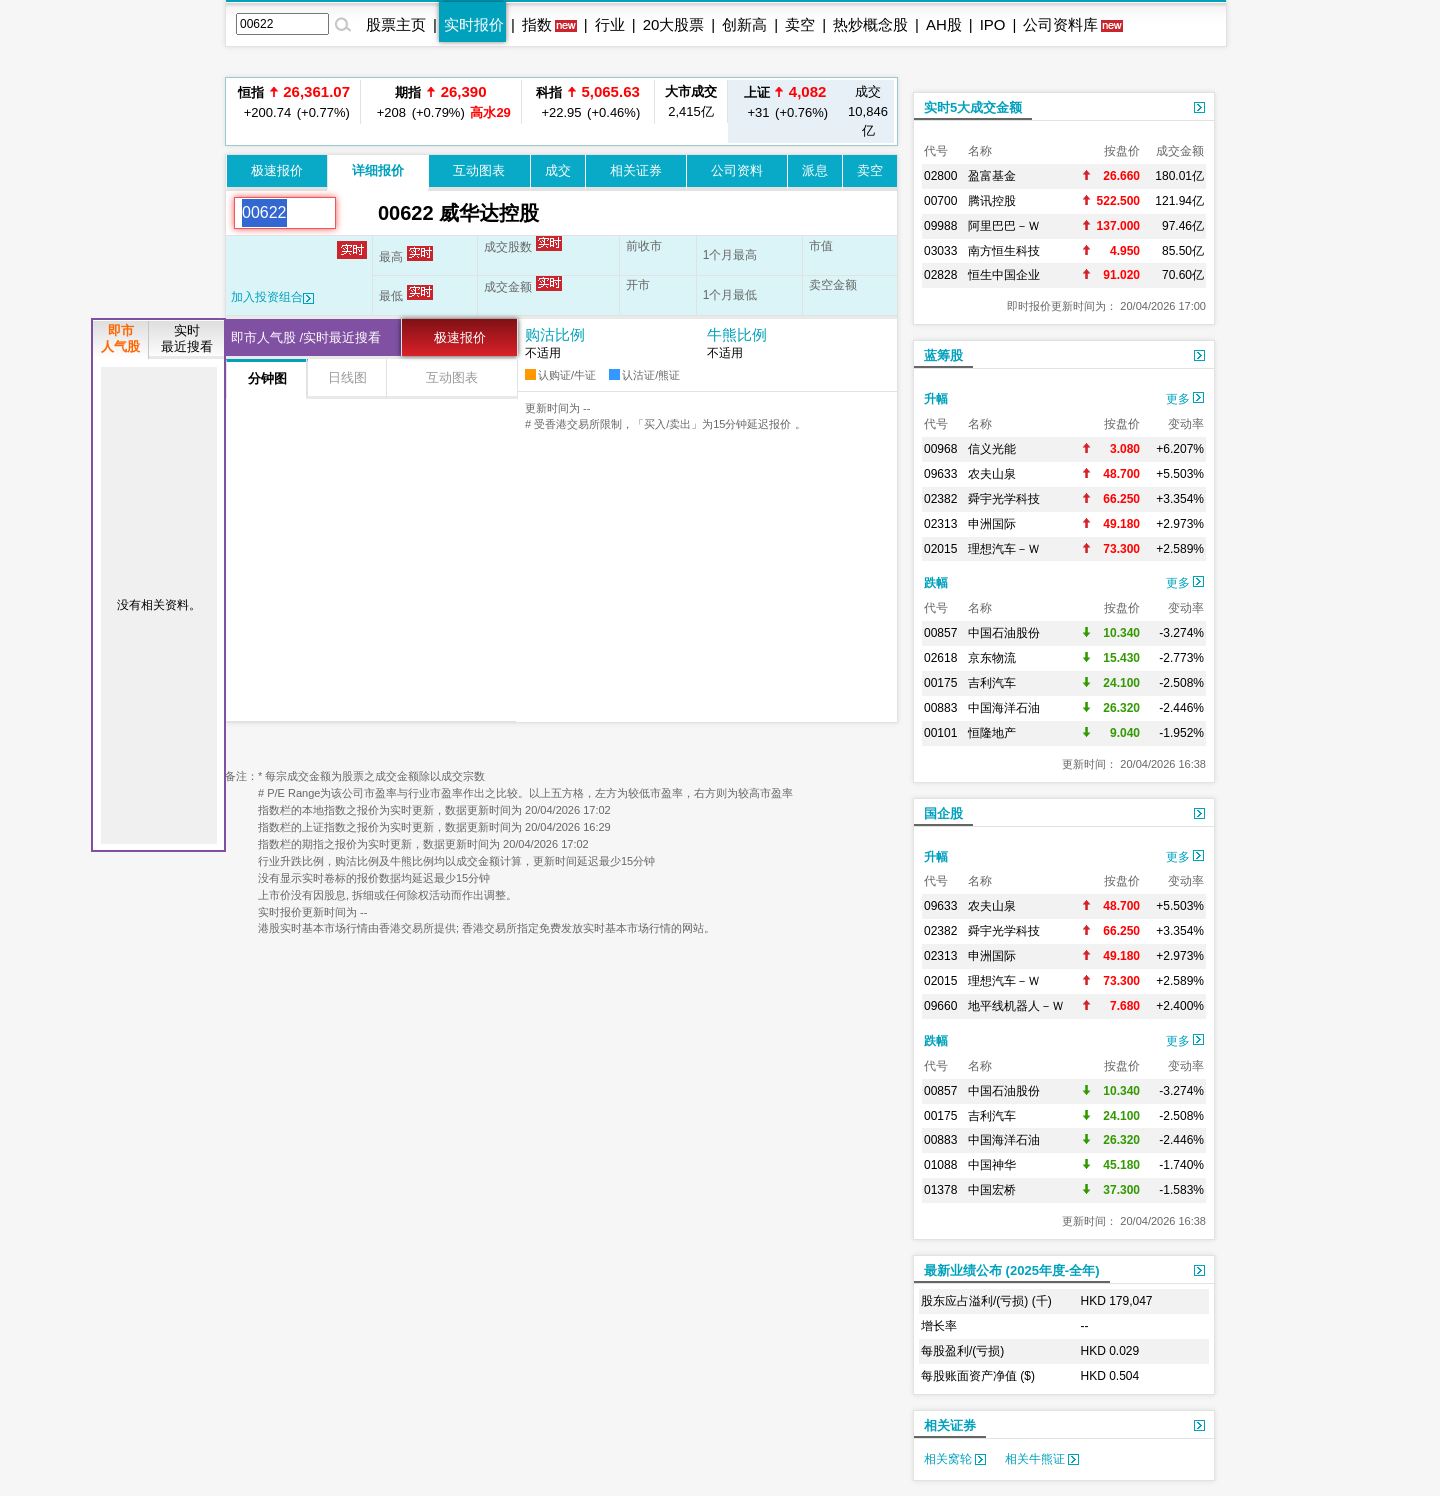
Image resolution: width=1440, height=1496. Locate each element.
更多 (1185, 399)
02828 (940, 275)
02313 (940, 524)
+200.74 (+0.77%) (294, 101)
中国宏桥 (992, 1190)
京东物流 (992, 658)
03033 (940, 251)
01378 (940, 1190)
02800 (940, 176)
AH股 (944, 24)
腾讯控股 (992, 201)
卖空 (800, 24)
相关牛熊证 (1042, 1459)
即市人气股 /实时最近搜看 (306, 337)
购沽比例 (555, 334)
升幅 (936, 399)
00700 (940, 201)
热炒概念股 (870, 24)
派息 (815, 170)
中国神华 (992, 1165)
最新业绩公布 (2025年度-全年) (1012, 1270)
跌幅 (936, 583)
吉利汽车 (992, 683)
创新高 (744, 24)
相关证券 (636, 170)
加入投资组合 (272, 297)
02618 (940, 658)
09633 (940, 474)
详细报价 (378, 170)
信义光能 (992, 449)
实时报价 (474, 24)
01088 (940, 1165)
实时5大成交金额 (973, 107)
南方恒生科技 (1004, 251)
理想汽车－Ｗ (1004, 549)
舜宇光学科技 (1004, 499)
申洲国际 (992, 524)
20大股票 (674, 24)
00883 (940, 708)
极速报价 (277, 170)
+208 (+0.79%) (441, 101)
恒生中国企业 (1004, 275)
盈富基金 (992, 176)
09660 (940, 1006)
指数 (537, 24)
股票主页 (396, 24)
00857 (940, 633)
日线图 (347, 377)
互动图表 (479, 170)
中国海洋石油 (1004, 708)
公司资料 (737, 170)
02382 (940, 499)
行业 (610, 24)
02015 (940, 549)
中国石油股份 (1004, 633)
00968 (940, 449)
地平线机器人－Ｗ (1016, 1006)
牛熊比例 (737, 334)
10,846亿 (868, 111)
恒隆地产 (992, 733)
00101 (940, 733)
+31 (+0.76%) (785, 101)
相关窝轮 (955, 1459)
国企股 (943, 813)
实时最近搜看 (187, 338)
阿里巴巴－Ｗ (1004, 226)
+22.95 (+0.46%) (588, 107)
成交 (558, 170)
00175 (940, 683)
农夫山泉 (992, 474)
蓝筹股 (943, 355)
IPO (993, 24)
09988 (940, 226)
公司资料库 (1060, 24)
